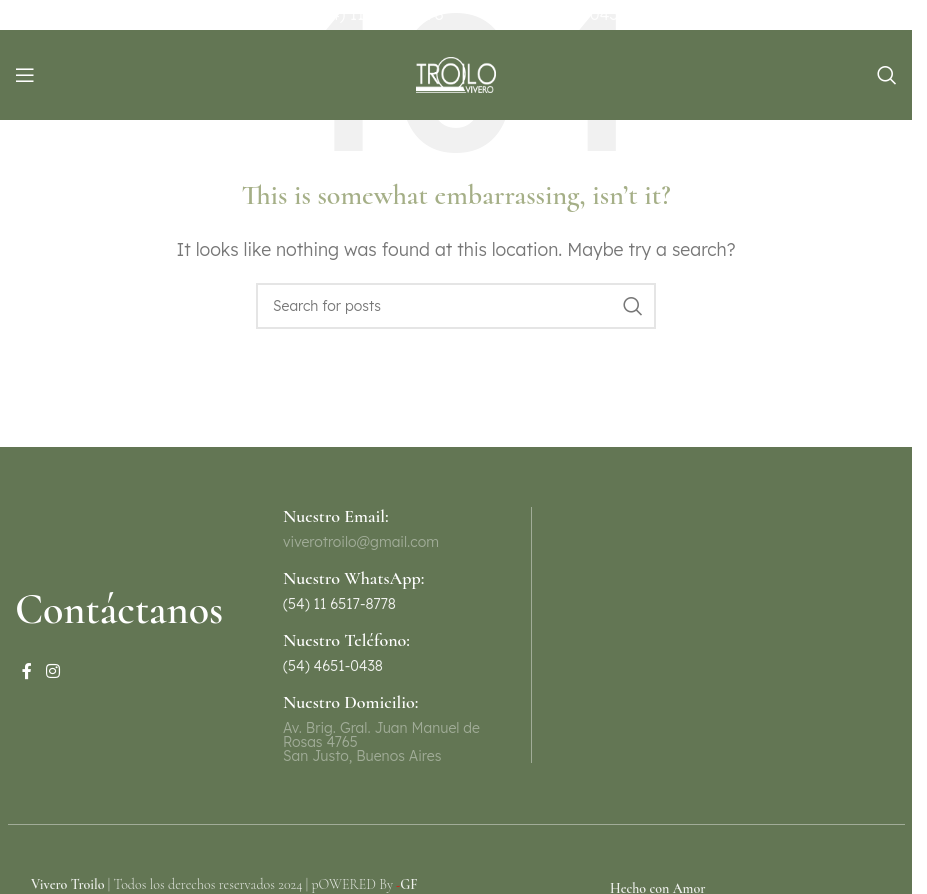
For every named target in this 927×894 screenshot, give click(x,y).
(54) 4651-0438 (333, 666)
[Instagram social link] (52, 671)
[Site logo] (456, 73)
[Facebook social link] (27, 671)
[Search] (887, 75)
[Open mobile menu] (25, 75)
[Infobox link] (379, 590)
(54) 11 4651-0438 (560, 14)
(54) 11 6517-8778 (379, 14)
